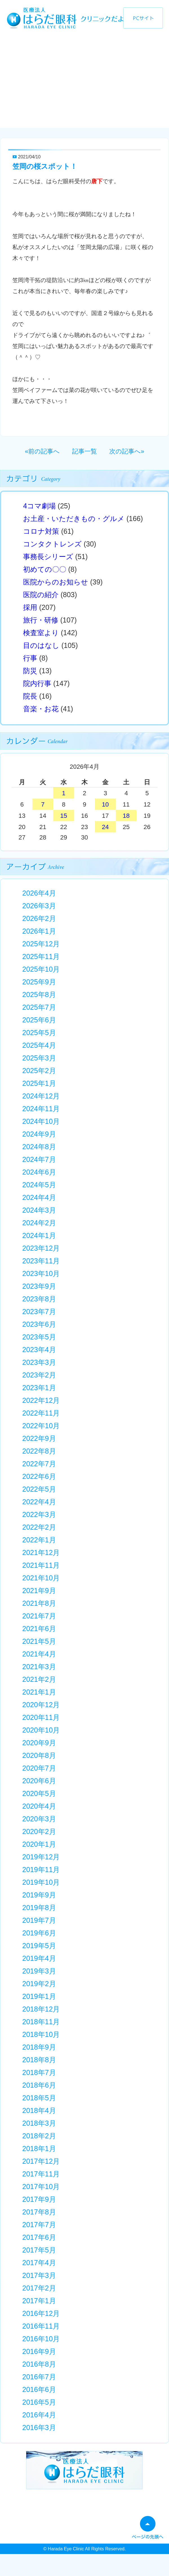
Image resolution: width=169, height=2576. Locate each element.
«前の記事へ (42, 451)
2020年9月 (39, 1743)
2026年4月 (39, 893)
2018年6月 (39, 2085)
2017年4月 (39, 2263)
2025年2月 (39, 1071)
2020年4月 (39, 1806)
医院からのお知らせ (55, 582)
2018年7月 (39, 2072)
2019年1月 (39, 1996)
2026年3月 (39, 906)
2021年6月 (39, 1629)
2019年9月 (39, 1895)
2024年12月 (41, 1096)
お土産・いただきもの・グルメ (73, 518)
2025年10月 (41, 969)
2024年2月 (39, 1223)
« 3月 (36, 768)
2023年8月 (39, 1299)
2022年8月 (39, 1451)
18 (126, 815)
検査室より (41, 633)
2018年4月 (39, 2110)
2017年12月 (41, 2161)
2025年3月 (39, 1058)
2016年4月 (39, 2415)
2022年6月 (39, 1476)
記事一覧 (84, 451)
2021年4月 (39, 1654)
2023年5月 (39, 1337)
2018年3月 (39, 2123)
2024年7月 (39, 1159)
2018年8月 (39, 2060)
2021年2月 (39, 1679)
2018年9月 (39, 2047)
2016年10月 (41, 2339)
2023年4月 (39, 1350)
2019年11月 (41, 1869)
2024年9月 (39, 1134)
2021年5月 (39, 1641)
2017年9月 (39, 2199)
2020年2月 (39, 1831)
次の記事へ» (126, 451)
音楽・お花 (41, 709)
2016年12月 (41, 2313)
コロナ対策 (41, 531)
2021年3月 (39, 1667)
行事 (30, 658)
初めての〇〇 (44, 569)
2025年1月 (39, 1083)
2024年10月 (41, 1121)
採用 (30, 607)
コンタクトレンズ (52, 544)
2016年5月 (39, 2402)
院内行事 (37, 683)
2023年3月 (39, 1362)
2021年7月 (39, 1616)
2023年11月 (41, 1261)
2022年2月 (39, 1527)
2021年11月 (41, 1565)
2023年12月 (41, 1248)
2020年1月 (39, 1844)
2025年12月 (41, 944)
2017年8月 (39, 2212)
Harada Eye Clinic (66, 2548)
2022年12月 (41, 1400)
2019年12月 (41, 1857)
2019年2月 (39, 1984)
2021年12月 (41, 1552)
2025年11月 (41, 956)
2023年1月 (39, 1388)
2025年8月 (39, 994)
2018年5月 (39, 2098)
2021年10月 (41, 1578)
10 (105, 804)
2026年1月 (39, 931)
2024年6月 (39, 1172)
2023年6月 (39, 1324)
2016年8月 (39, 2364)
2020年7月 (39, 1768)
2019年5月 (39, 1946)
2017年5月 (39, 2250)
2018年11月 (41, 2022)
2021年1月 (39, 1692)
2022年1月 (39, 1540)
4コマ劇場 (39, 506)
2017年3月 (39, 2275)
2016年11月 (41, 2326)
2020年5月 (39, 1793)
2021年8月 (39, 1603)
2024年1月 (39, 1235)
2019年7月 (39, 1920)
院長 (30, 696)
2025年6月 (39, 1020)
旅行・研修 (40, 620)
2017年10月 (41, 2186)
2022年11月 (41, 1413)
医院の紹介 (41, 595)
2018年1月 (39, 2148)
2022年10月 (41, 1426)
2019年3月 (39, 1971)
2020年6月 (39, 1781)
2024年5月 (39, 1185)
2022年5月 (39, 1489)
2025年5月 (39, 1032)
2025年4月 (39, 1045)
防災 (30, 671)
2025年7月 (39, 1007)
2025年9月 (39, 982)
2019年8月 (39, 1907)
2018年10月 (41, 2034)
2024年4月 (39, 1197)
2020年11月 (41, 1717)
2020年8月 (39, 1755)
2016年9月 (39, 2351)
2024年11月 (41, 1109)
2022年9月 (39, 1438)
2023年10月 (41, 1273)
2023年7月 (39, 1311)
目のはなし (41, 645)
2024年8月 (39, 1147)
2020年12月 (41, 1705)
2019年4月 (39, 1958)
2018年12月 (41, 2009)
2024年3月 (39, 1210)
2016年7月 (39, 2377)
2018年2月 (39, 2136)
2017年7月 (39, 2225)
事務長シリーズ (48, 557)
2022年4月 (39, 1502)
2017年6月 (39, 2237)
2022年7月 (39, 1464)
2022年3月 (39, 1514)
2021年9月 (39, 1590)
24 (105, 826)
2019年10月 (41, 1882)
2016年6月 (39, 2389)
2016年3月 (39, 2427)
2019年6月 (39, 1933)
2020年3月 (39, 1819)
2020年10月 (41, 1730)
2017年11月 (41, 2174)
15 (63, 815)
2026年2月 (39, 918)
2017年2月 (39, 2288)
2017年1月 (39, 2301)
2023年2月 (39, 1375)
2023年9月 (39, 1286)
